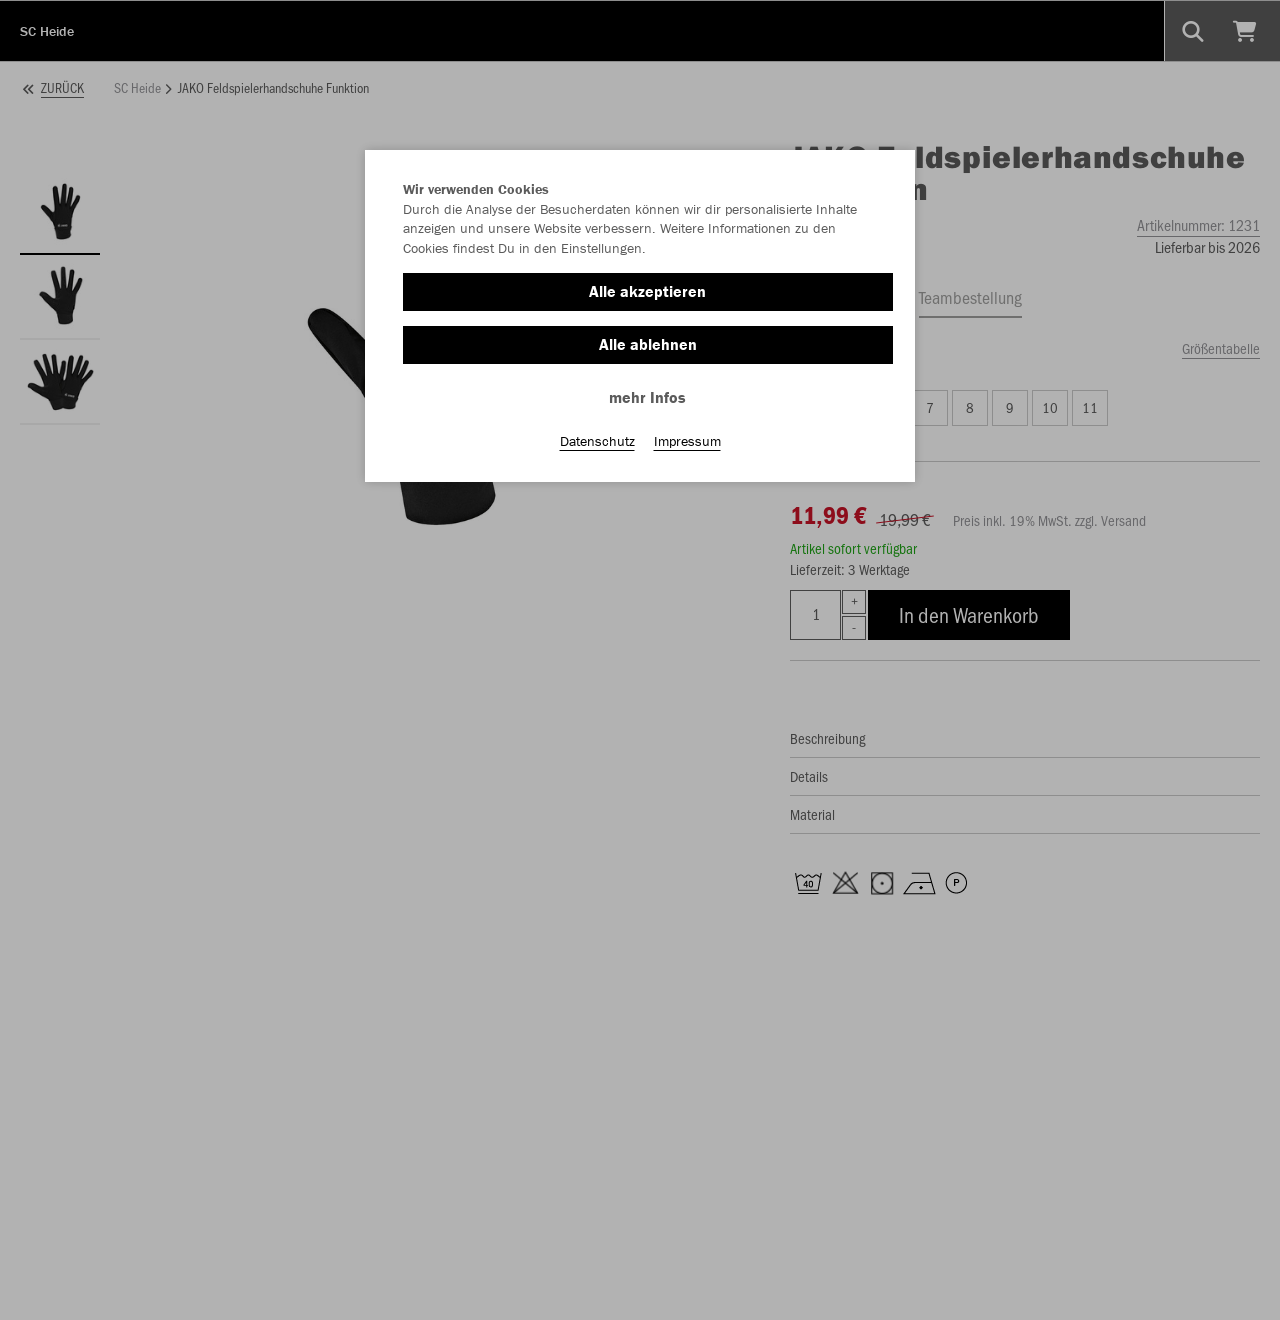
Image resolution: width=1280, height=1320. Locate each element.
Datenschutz (597, 441)
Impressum (687, 441)
